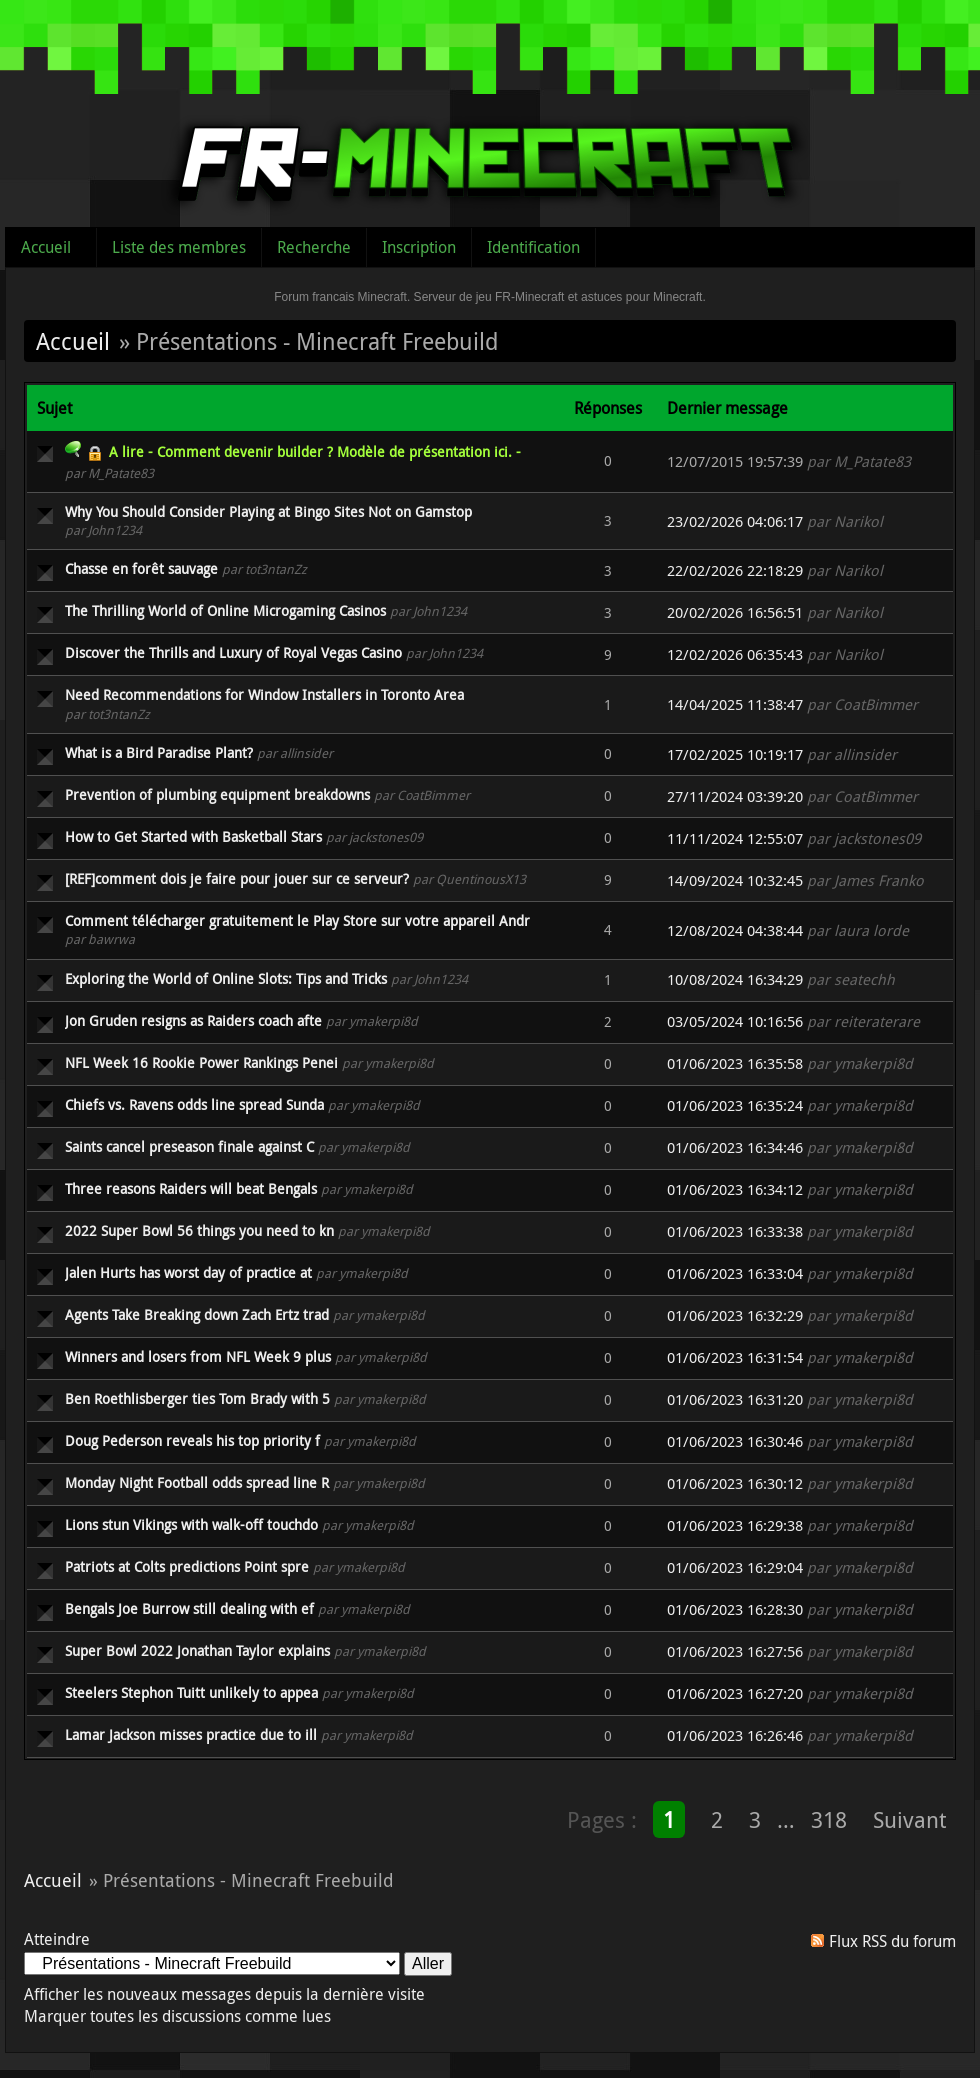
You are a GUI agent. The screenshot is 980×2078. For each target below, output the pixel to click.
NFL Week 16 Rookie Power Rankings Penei (201, 1062)
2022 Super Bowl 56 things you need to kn (199, 1230)
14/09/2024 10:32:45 (735, 880)
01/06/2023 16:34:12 (735, 1189)
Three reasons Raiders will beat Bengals (191, 1188)
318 (829, 1819)
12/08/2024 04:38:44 (735, 930)
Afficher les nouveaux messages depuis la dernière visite (224, 1994)
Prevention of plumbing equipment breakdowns (217, 794)
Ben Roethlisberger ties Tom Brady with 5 (197, 1398)
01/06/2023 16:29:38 (735, 1525)
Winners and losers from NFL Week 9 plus (198, 1356)
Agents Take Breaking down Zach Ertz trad (197, 1314)
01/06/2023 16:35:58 (735, 1063)
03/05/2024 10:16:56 (735, 1021)
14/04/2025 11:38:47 (735, 704)
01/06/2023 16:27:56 (735, 1651)
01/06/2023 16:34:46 (735, 1147)
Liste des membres (179, 247)
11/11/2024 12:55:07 (735, 838)
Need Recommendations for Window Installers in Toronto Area (264, 694)
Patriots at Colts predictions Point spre (187, 1566)
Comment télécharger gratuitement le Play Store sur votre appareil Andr (297, 920)
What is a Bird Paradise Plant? (159, 752)
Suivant (909, 1819)
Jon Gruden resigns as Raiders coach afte (193, 1020)
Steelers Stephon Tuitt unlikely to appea (191, 1692)
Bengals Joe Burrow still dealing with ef (189, 1608)
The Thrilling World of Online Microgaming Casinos (225, 610)
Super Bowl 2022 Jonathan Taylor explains (197, 1650)
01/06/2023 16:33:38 (735, 1231)
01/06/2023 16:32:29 (735, 1315)
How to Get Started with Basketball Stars (193, 836)
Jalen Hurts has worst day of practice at (188, 1272)
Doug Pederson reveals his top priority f (192, 1440)
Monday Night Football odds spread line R (197, 1482)
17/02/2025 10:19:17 (735, 754)
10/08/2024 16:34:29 (735, 979)
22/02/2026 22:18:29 (735, 570)
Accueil (46, 247)
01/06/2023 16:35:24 (735, 1105)
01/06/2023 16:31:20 (735, 1399)
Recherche (314, 247)
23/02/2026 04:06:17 (735, 521)
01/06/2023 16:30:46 (735, 1441)
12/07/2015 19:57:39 (735, 461)
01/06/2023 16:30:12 (735, 1483)
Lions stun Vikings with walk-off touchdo (191, 1524)
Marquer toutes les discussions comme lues (177, 2016)
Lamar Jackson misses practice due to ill (191, 1734)
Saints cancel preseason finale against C (189, 1146)
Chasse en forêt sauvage (141, 568)
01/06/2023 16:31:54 (735, 1357)
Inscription (419, 247)
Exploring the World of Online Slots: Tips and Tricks (226, 978)
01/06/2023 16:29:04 (735, 1567)
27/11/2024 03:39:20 (735, 796)
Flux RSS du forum (892, 1941)
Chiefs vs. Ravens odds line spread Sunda (194, 1104)
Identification (533, 247)
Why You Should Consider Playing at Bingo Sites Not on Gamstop (268, 511)
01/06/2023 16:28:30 (735, 1609)
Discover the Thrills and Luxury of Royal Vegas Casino (233, 652)
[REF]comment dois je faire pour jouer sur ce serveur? (237, 878)
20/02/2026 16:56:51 (735, 612)
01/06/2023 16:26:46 (735, 1735)
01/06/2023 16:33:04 (735, 1273)
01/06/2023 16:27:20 (735, 1693)
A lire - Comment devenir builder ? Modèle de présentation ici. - (315, 451)
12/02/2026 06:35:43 (735, 654)
